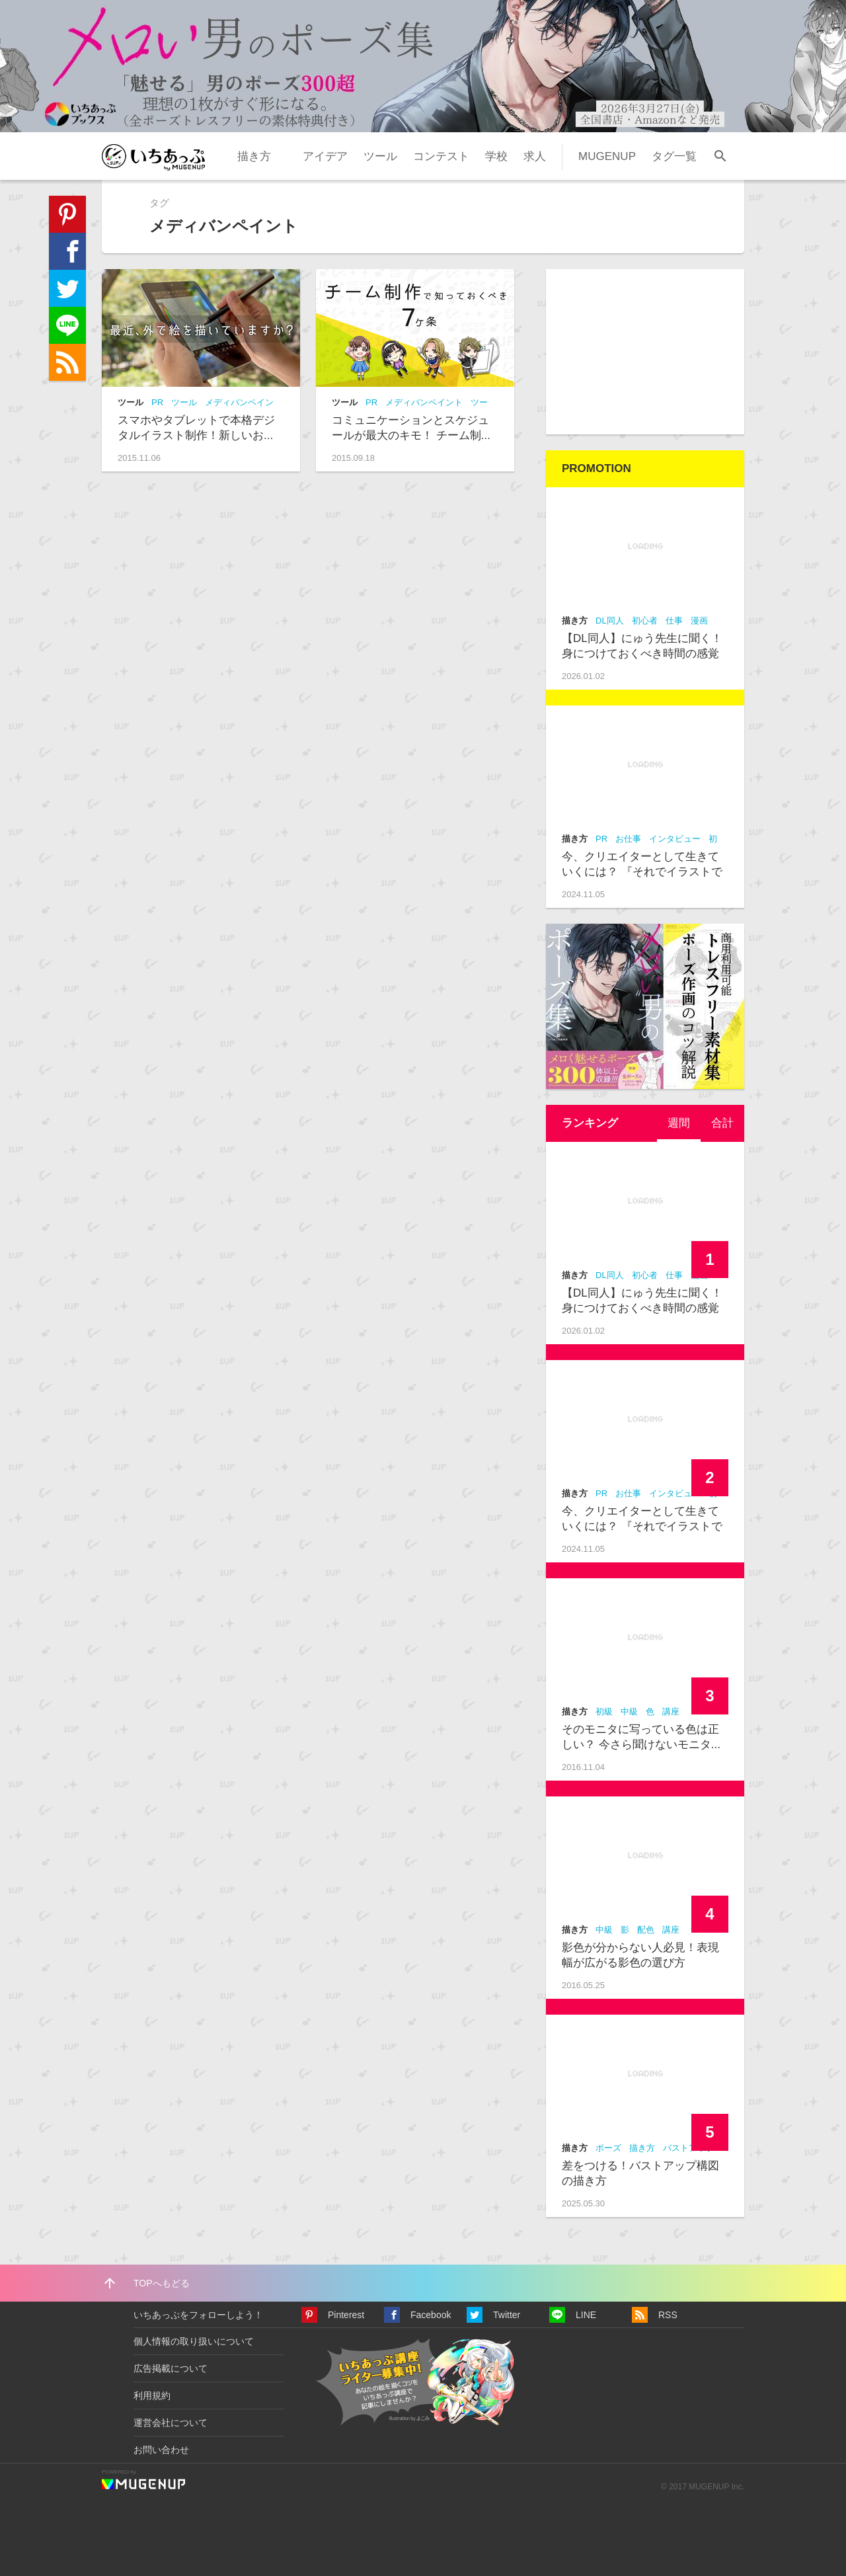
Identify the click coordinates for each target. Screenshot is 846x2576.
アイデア (325, 156)
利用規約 (152, 2395)
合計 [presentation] (722, 1123)
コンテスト (441, 156)
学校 (496, 156)
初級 (604, 1711)
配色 (645, 1930)
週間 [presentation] (679, 1123)
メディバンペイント (424, 402)
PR (157, 402)
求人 (534, 156)
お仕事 (628, 839)
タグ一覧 (674, 156)
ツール (380, 156)
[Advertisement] (645, 351)
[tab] (679, 1123)
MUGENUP (607, 156)
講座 (670, 1711)
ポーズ (608, 2148)
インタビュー (675, 839)
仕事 (674, 620)
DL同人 (610, 620)
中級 (629, 1711)
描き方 (254, 156)
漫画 (699, 620)
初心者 (645, 620)
